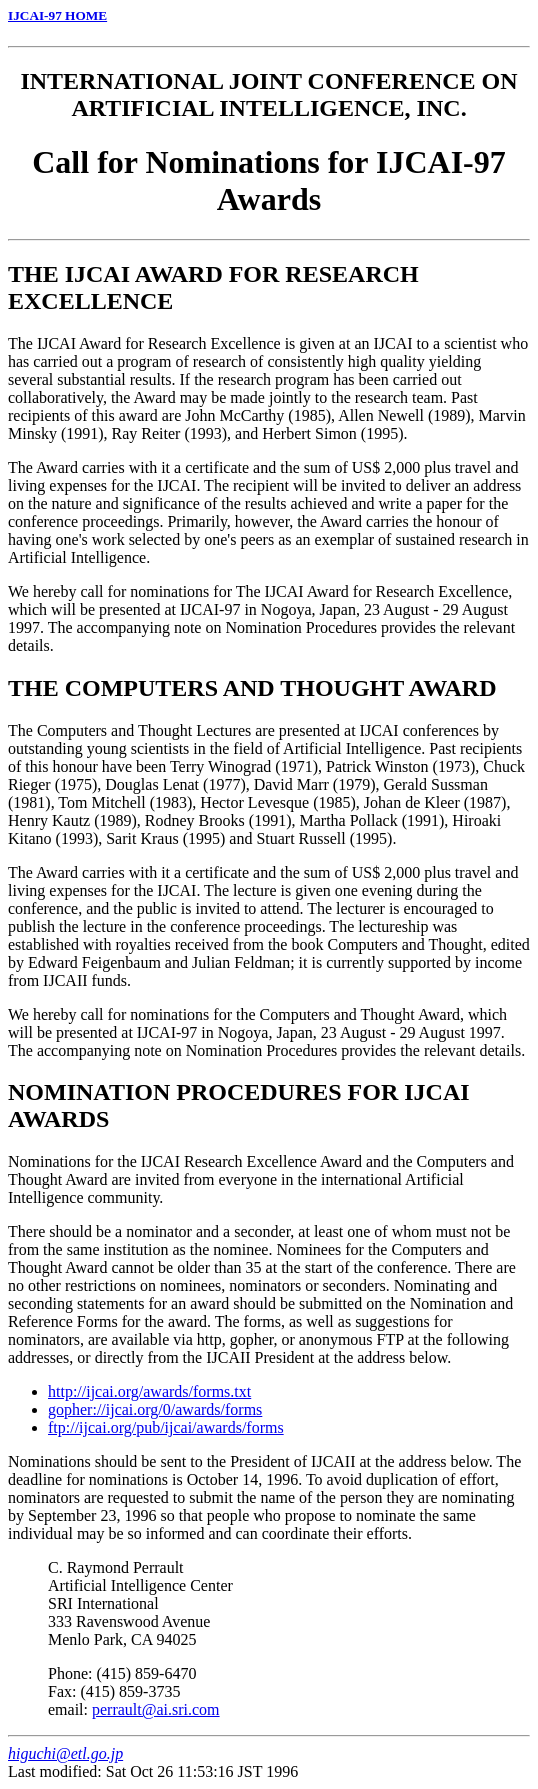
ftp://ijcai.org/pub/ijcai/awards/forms (166, 1427)
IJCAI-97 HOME (57, 15)
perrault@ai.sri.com (156, 1709)
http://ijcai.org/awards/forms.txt (149, 1391)
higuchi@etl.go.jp (65, 1753)
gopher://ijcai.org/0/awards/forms (155, 1409)
